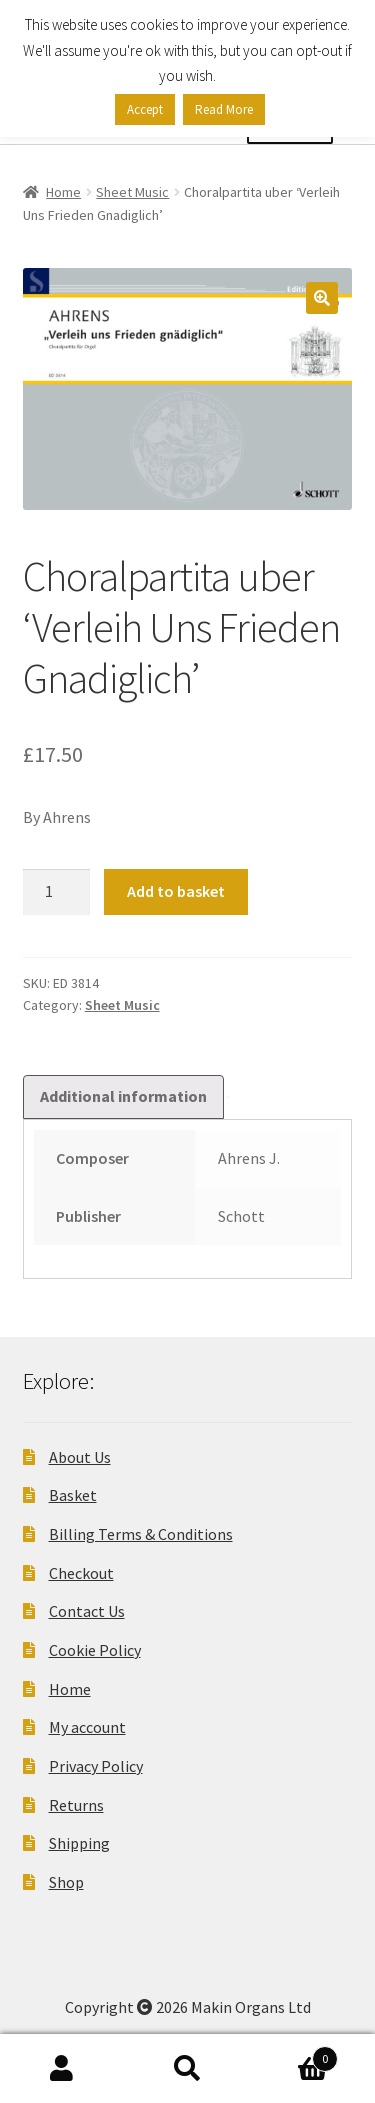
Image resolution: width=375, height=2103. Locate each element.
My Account (62, 2069)
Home (63, 192)
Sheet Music (132, 192)
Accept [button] (145, 109)
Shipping (79, 1843)
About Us (80, 1457)
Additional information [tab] (123, 1096)
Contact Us (87, 1611)
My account (87, 1727)
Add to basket (176, 891)
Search (187, 2069)
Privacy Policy (96, 1766)
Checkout (81, 1573)
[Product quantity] (57, 892)
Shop (66, 1882)
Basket (73, 1495)
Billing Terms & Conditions (141, 1534)
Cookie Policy (95, 1650)
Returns (76, 1805)
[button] (322, 298)
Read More (224, 109)
